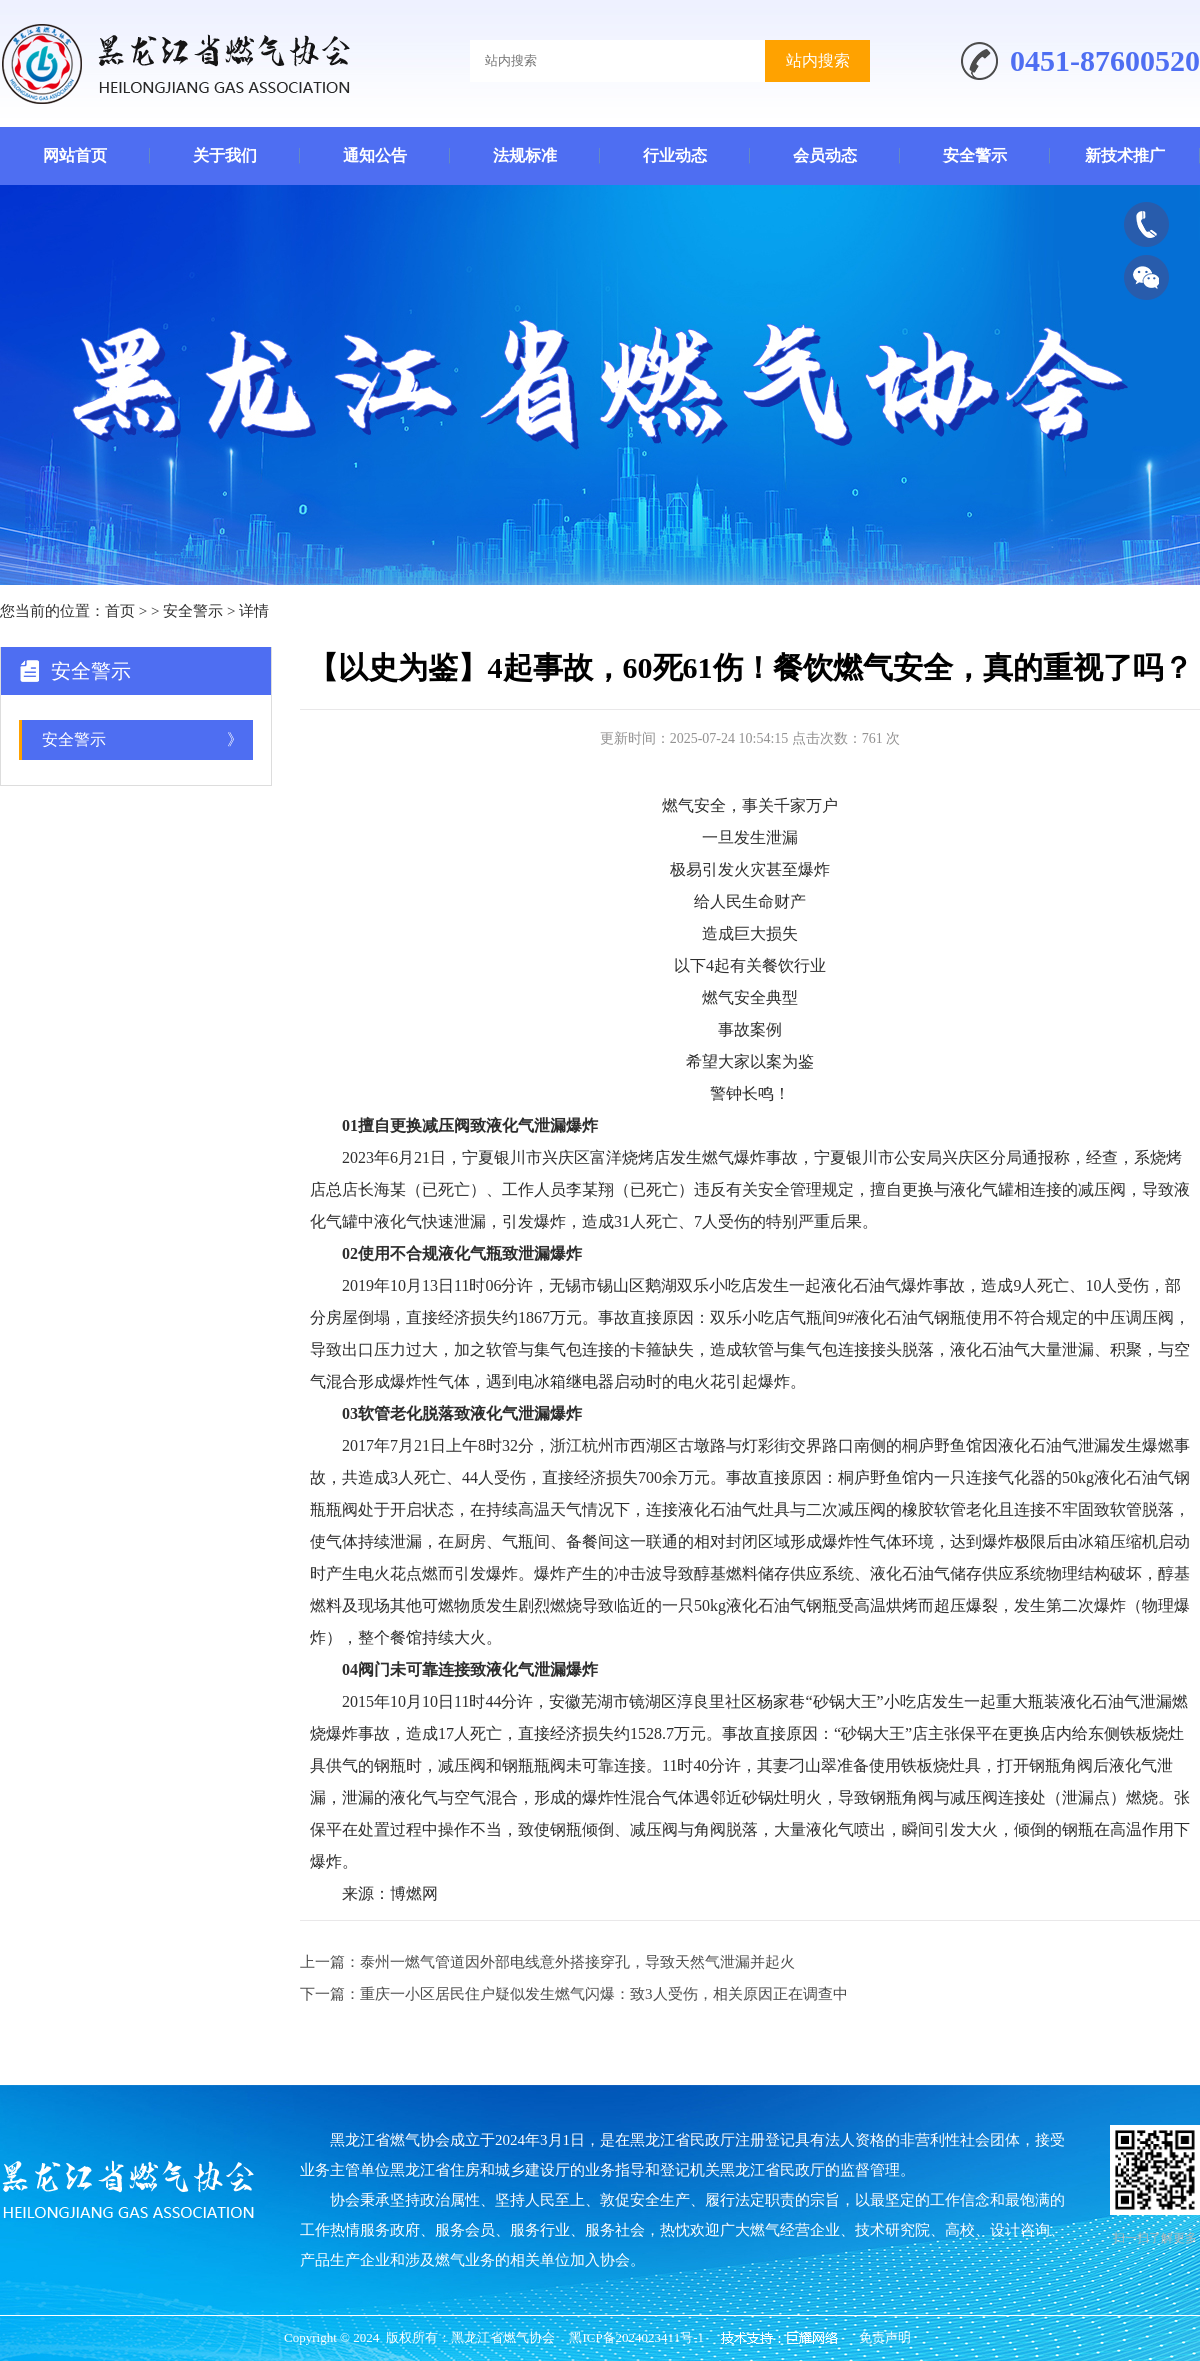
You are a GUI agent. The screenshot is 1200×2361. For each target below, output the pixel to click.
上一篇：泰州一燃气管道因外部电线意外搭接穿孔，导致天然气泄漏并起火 (547, 1962)
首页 (120, 611)
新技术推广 (1125, 155)
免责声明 (885, 2337)
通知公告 (375, 155)
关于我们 (225, 155)
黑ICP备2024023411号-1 (636, 2337)
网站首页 (75, 155)
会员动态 (825, 155)
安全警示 (975, 155)
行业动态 (675, 155)
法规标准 (525, 155)
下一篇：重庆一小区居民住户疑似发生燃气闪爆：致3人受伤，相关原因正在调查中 (574, 1994)
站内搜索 (818, 60)
